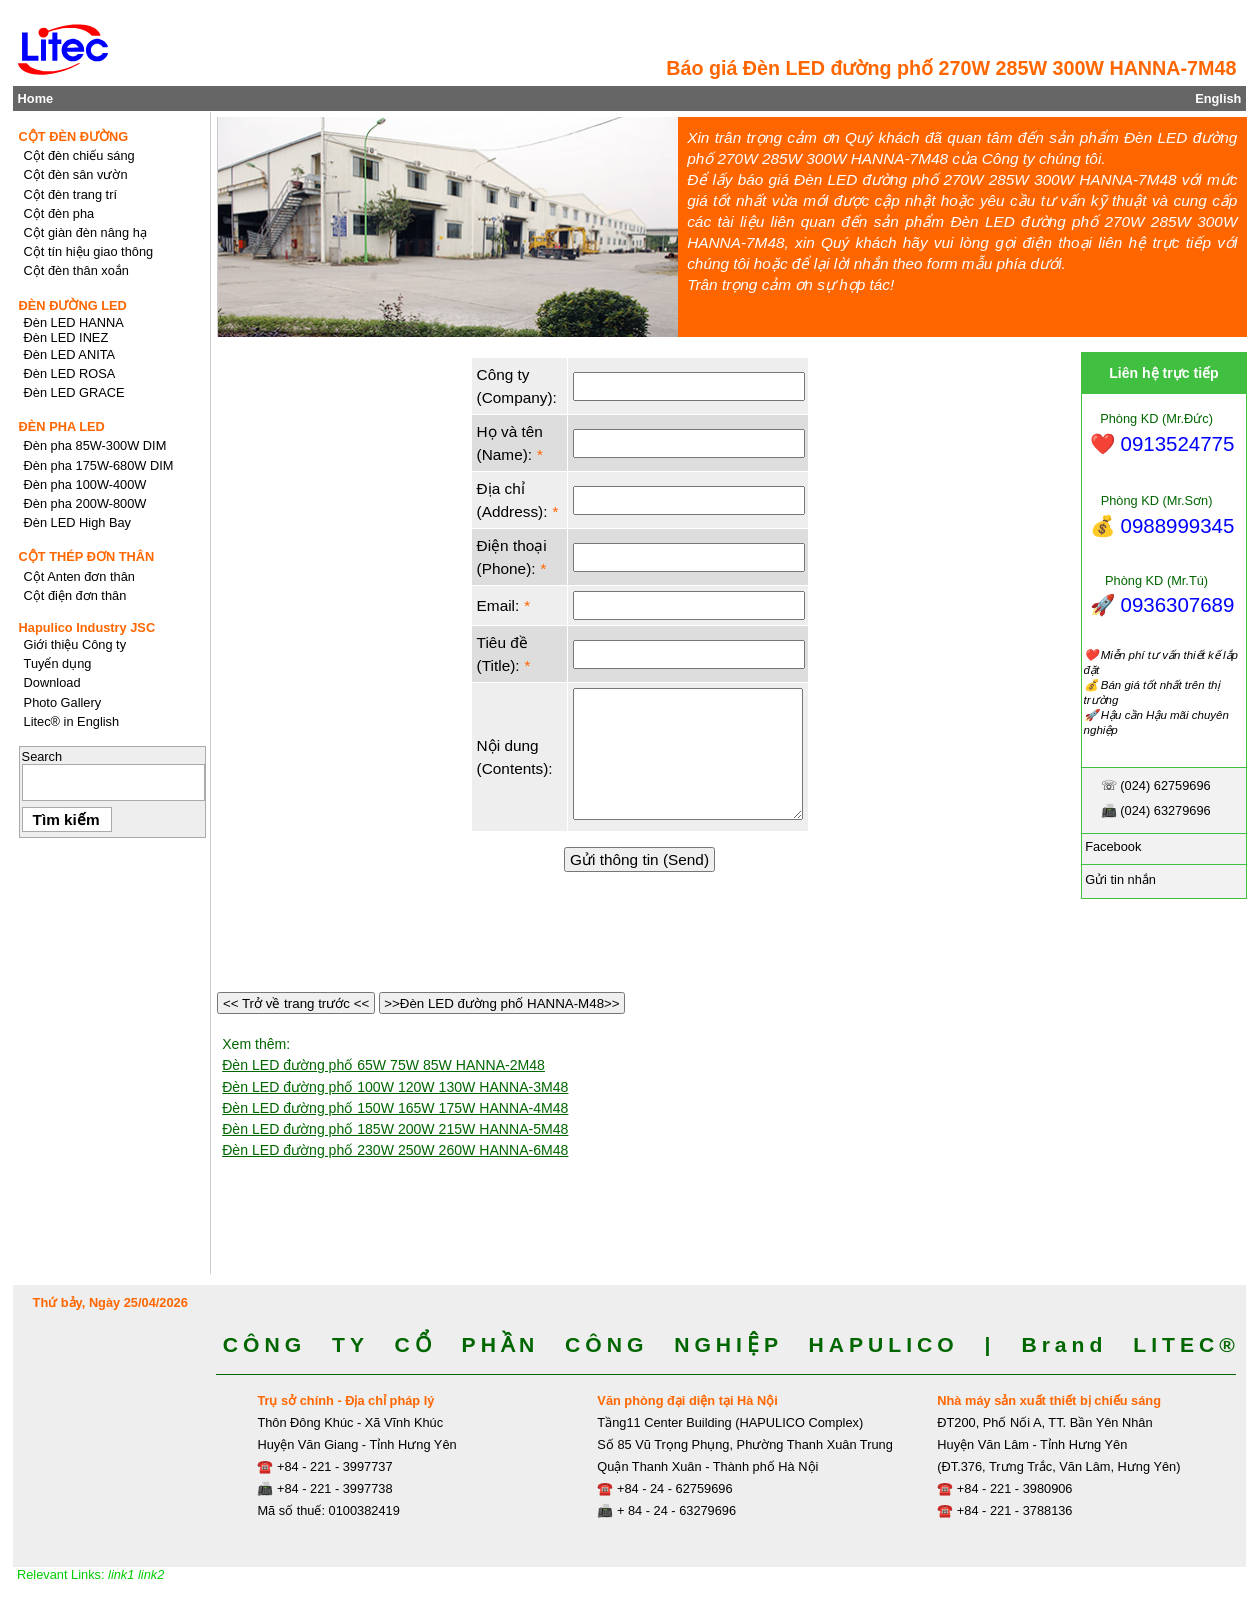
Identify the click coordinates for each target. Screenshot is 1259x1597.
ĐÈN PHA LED (62, 426)
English (1218, 98)
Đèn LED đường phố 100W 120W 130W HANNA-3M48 (395, 1087)
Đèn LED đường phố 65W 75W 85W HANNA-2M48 (383, 1065)
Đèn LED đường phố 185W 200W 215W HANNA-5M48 (395, 1129)
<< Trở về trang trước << (296, 1003)
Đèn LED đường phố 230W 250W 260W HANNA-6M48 (395, 1150)
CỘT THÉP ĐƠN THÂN (87, 556)
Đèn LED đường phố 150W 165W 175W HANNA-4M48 (395, 1108)
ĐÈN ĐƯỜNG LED (73, 305)
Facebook (1112, 846)
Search (42, 756)
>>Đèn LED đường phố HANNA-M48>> (502, 1003)
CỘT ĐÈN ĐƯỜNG (74, 136)
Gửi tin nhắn (1119, 879)
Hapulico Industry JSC (87, 627)
